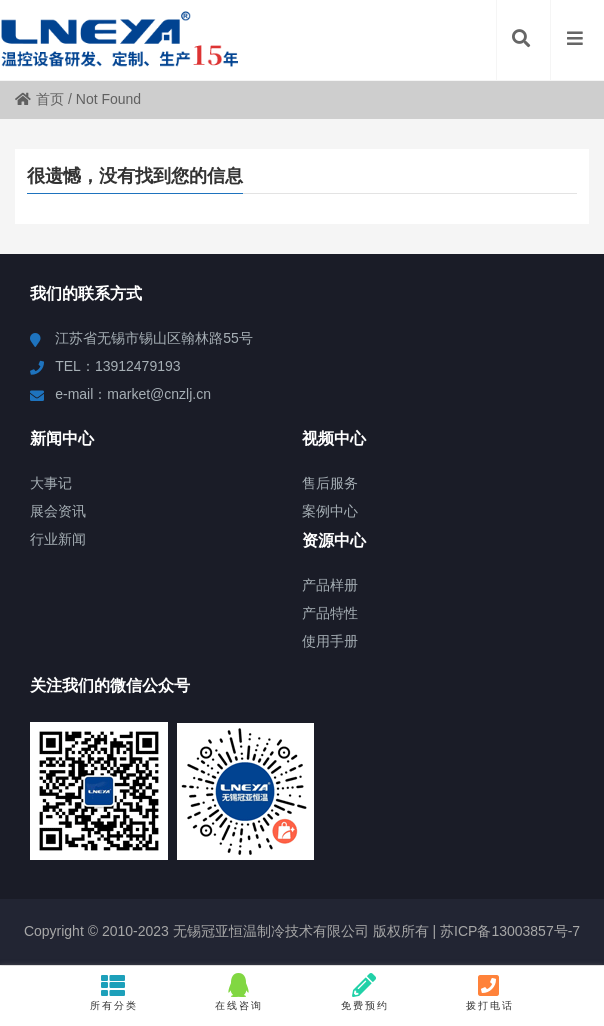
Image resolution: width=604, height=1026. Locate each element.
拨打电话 (489, 992)
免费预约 (364, 992)
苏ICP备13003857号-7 (508, 931)
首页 (39, 99)
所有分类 (114, 992)
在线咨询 (239, 992)
